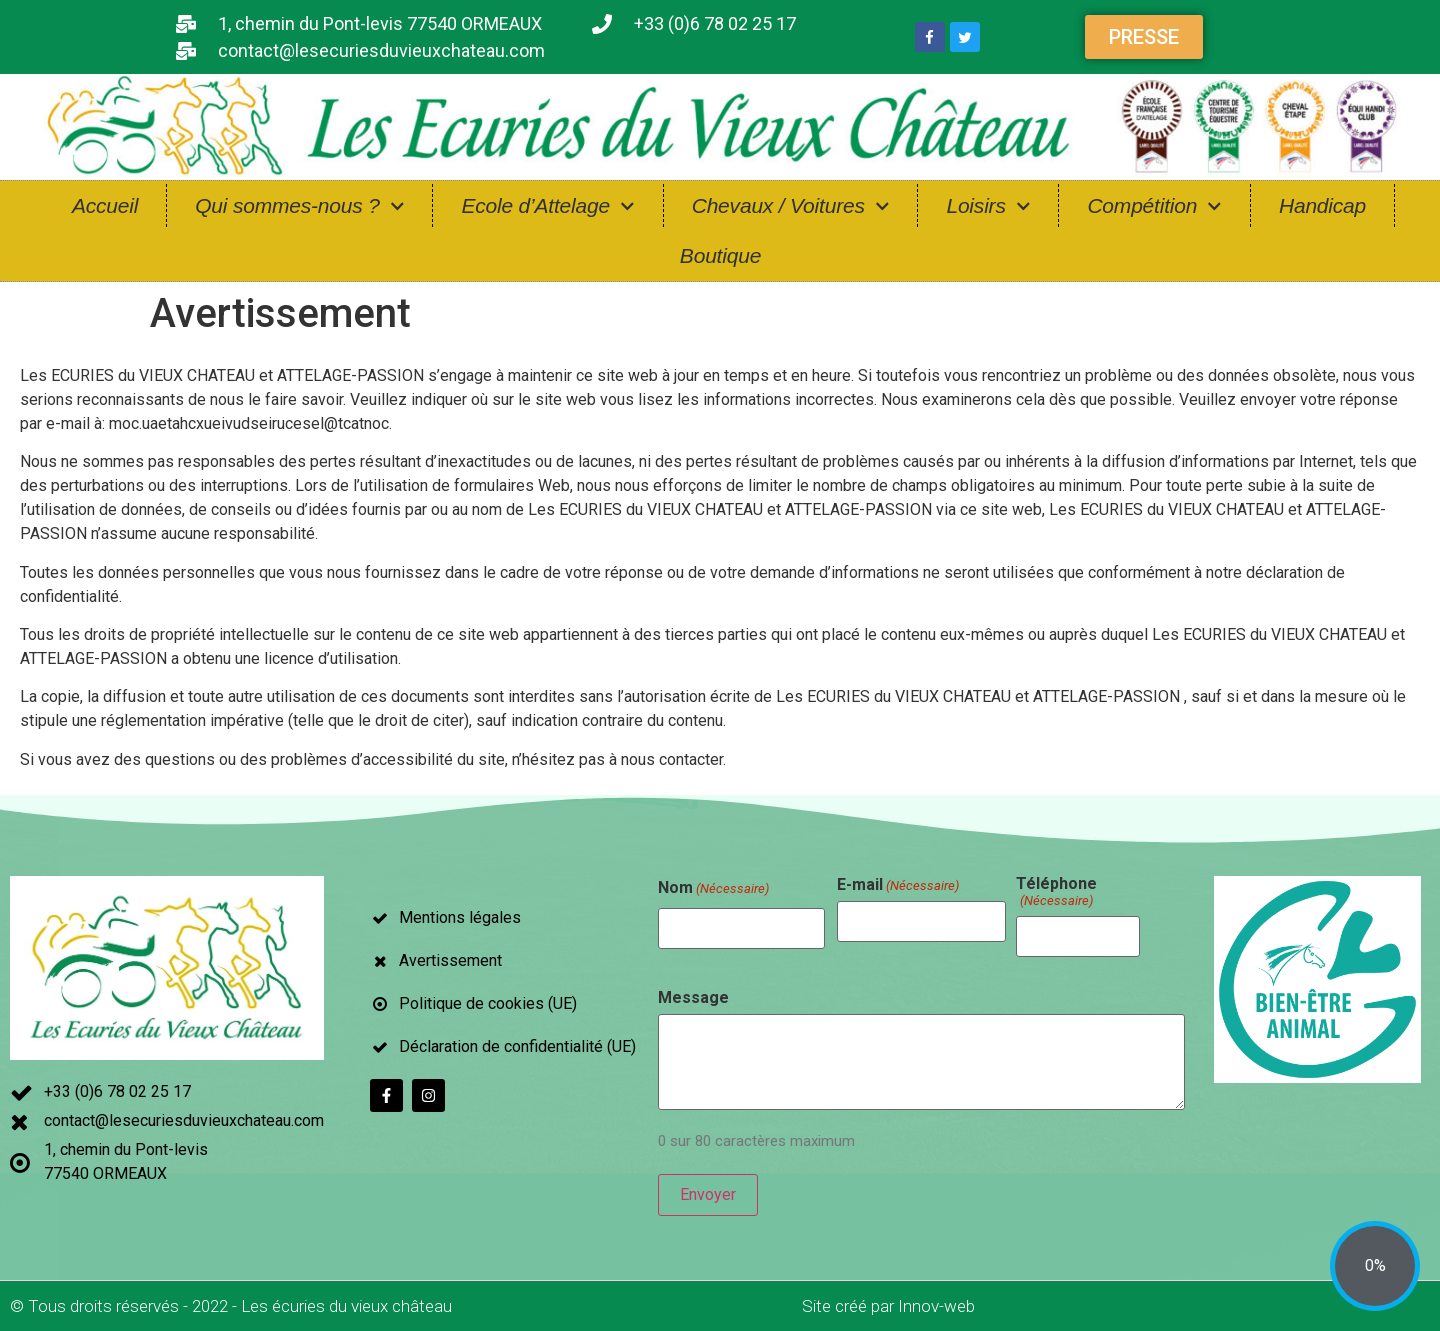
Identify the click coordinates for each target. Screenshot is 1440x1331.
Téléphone (1056, 892)
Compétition (1154, 206)
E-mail (898, 885)
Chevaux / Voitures (791, 206)
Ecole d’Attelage (547, 206)
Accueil (105, 205)
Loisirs (988, 206)
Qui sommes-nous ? (299, 206)
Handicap (1322, 205)
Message (693, 998)
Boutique (720, 255)
